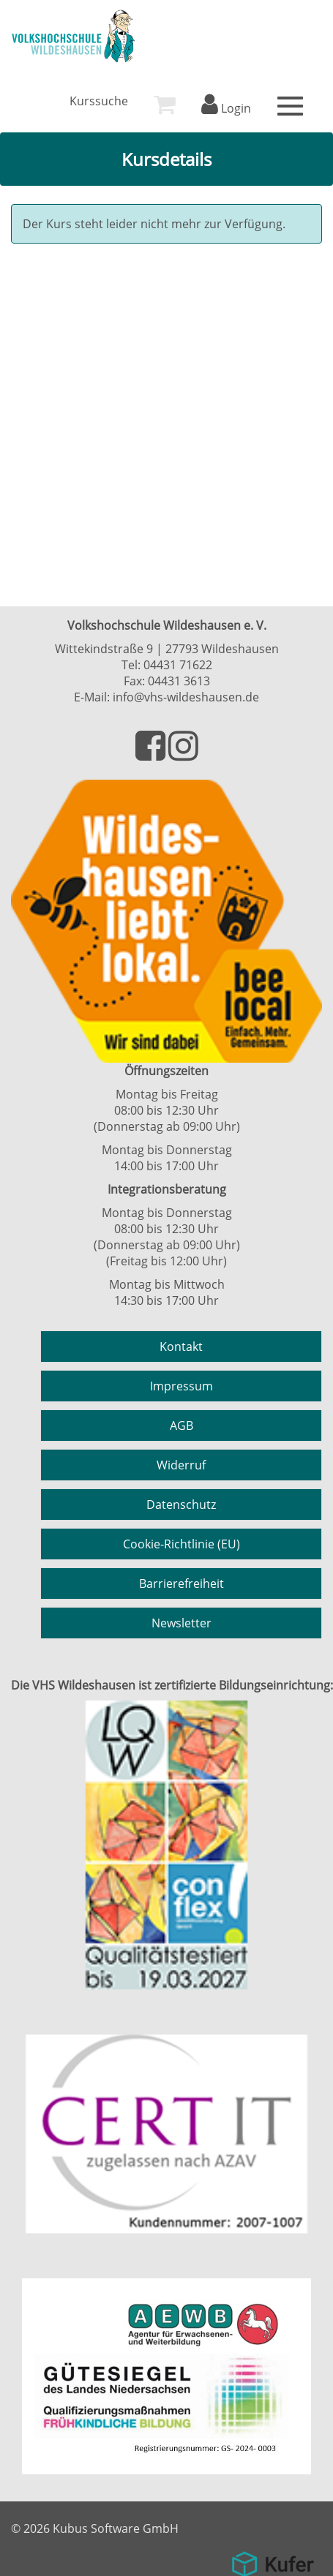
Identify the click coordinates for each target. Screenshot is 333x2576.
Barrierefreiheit (181, 1583)
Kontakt (181, 1346)
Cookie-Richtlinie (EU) (181, 1544)
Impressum (181, 1386)
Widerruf (181, 1465)
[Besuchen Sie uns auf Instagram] (183, 754)
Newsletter (181, 1623)
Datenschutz (181, 1504)
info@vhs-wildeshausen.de (186, 697)
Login (226, 108)
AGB (181, 1425)
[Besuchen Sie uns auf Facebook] (151, 754)
